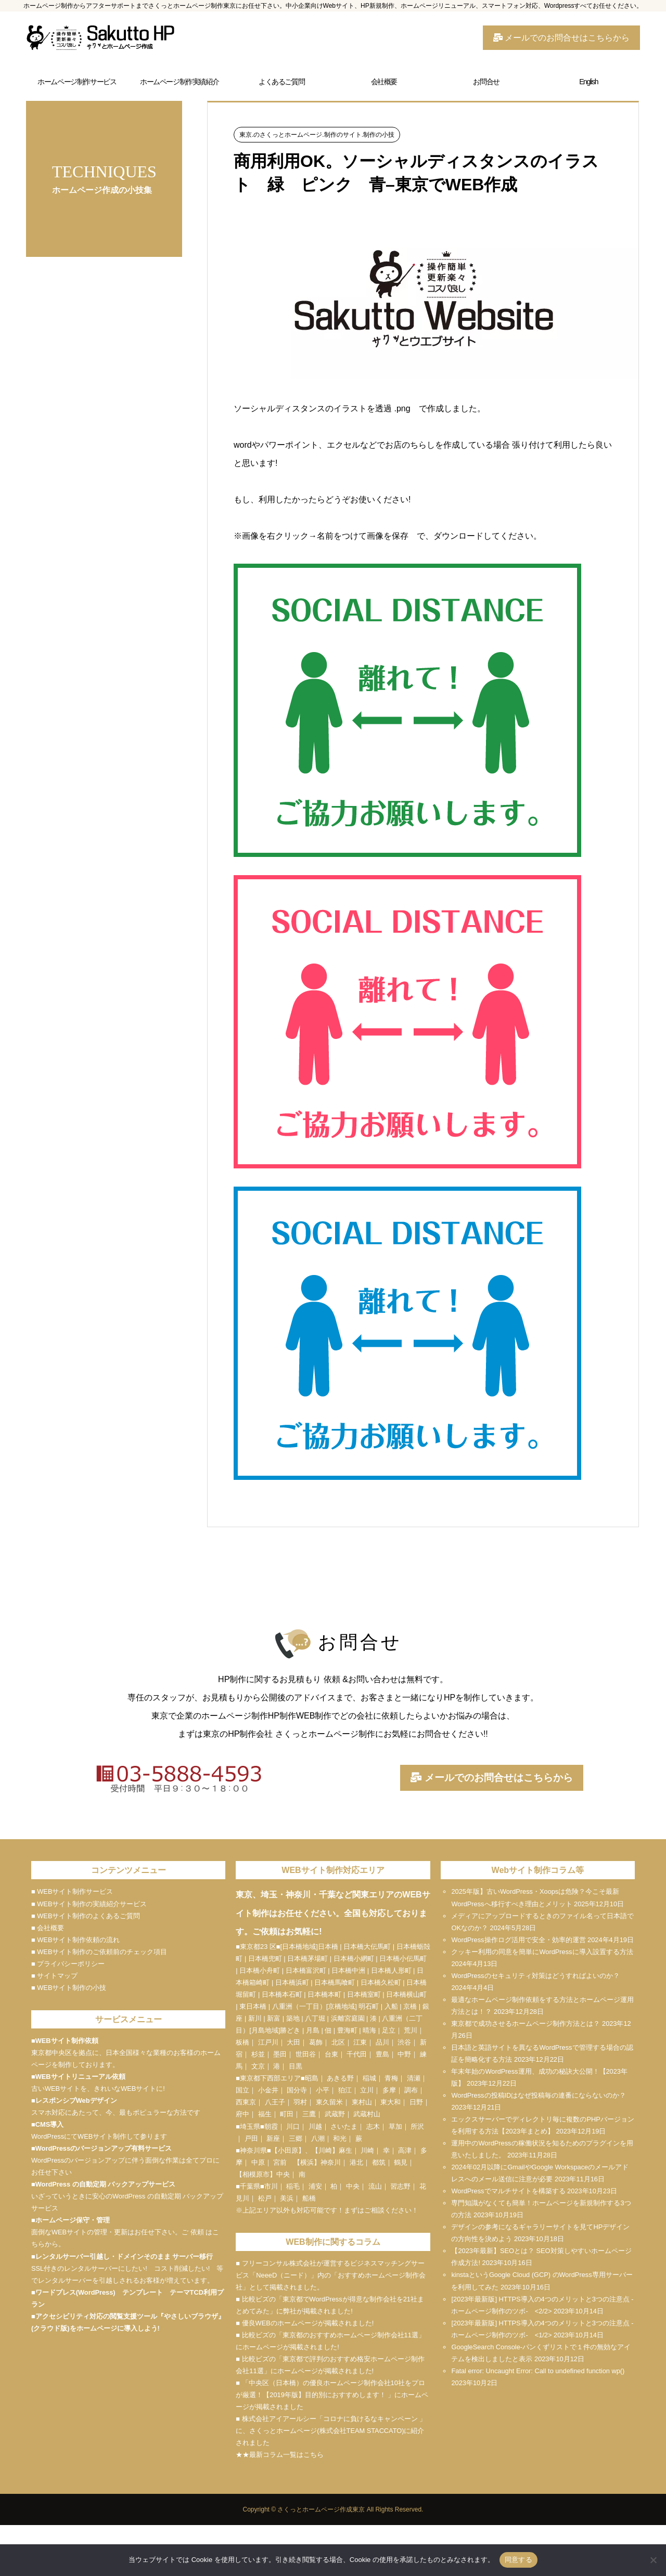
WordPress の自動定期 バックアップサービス (105, 2184)
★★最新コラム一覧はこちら (280, 2454)
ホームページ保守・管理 (72, 2220)
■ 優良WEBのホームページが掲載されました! (305, 2323)
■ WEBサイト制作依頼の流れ (75, 1940)
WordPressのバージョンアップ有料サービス (103, 2148)
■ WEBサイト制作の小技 (68, 1988)
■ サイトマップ (54, 1976)
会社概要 (384, 81)
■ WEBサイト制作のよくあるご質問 (85, 1916)
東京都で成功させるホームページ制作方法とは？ (525, 2023)
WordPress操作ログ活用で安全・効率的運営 (518, 1940)
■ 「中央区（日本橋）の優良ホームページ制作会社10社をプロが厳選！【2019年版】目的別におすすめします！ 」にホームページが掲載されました (332, 2395)
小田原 (288, 2150)
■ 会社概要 (47, 1928)
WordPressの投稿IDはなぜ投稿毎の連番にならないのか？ (538, 2095)
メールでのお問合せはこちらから (561, 37)
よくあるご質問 (281, 81)
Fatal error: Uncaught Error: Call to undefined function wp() (537, 2371)
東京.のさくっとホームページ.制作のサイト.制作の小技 (316, 134)
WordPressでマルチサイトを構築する (508, 2191)
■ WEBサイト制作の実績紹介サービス (89, 1904)
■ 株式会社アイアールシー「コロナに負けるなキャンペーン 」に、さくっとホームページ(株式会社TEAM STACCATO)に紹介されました (331, 2431)
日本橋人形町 (391, 1970)
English (588, 81)
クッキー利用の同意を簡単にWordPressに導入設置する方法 (542, 1952)
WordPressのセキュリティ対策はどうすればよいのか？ (535, 1976)
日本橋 (328, 1946)
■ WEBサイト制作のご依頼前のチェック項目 (99, 1952)
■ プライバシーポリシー (68, 1964)
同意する (518, 2560)
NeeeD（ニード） (283, 2275)
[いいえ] (653, 2560)
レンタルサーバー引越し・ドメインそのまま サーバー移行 (124, 2256)
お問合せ (486, 81)
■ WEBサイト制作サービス (72, 1891)
